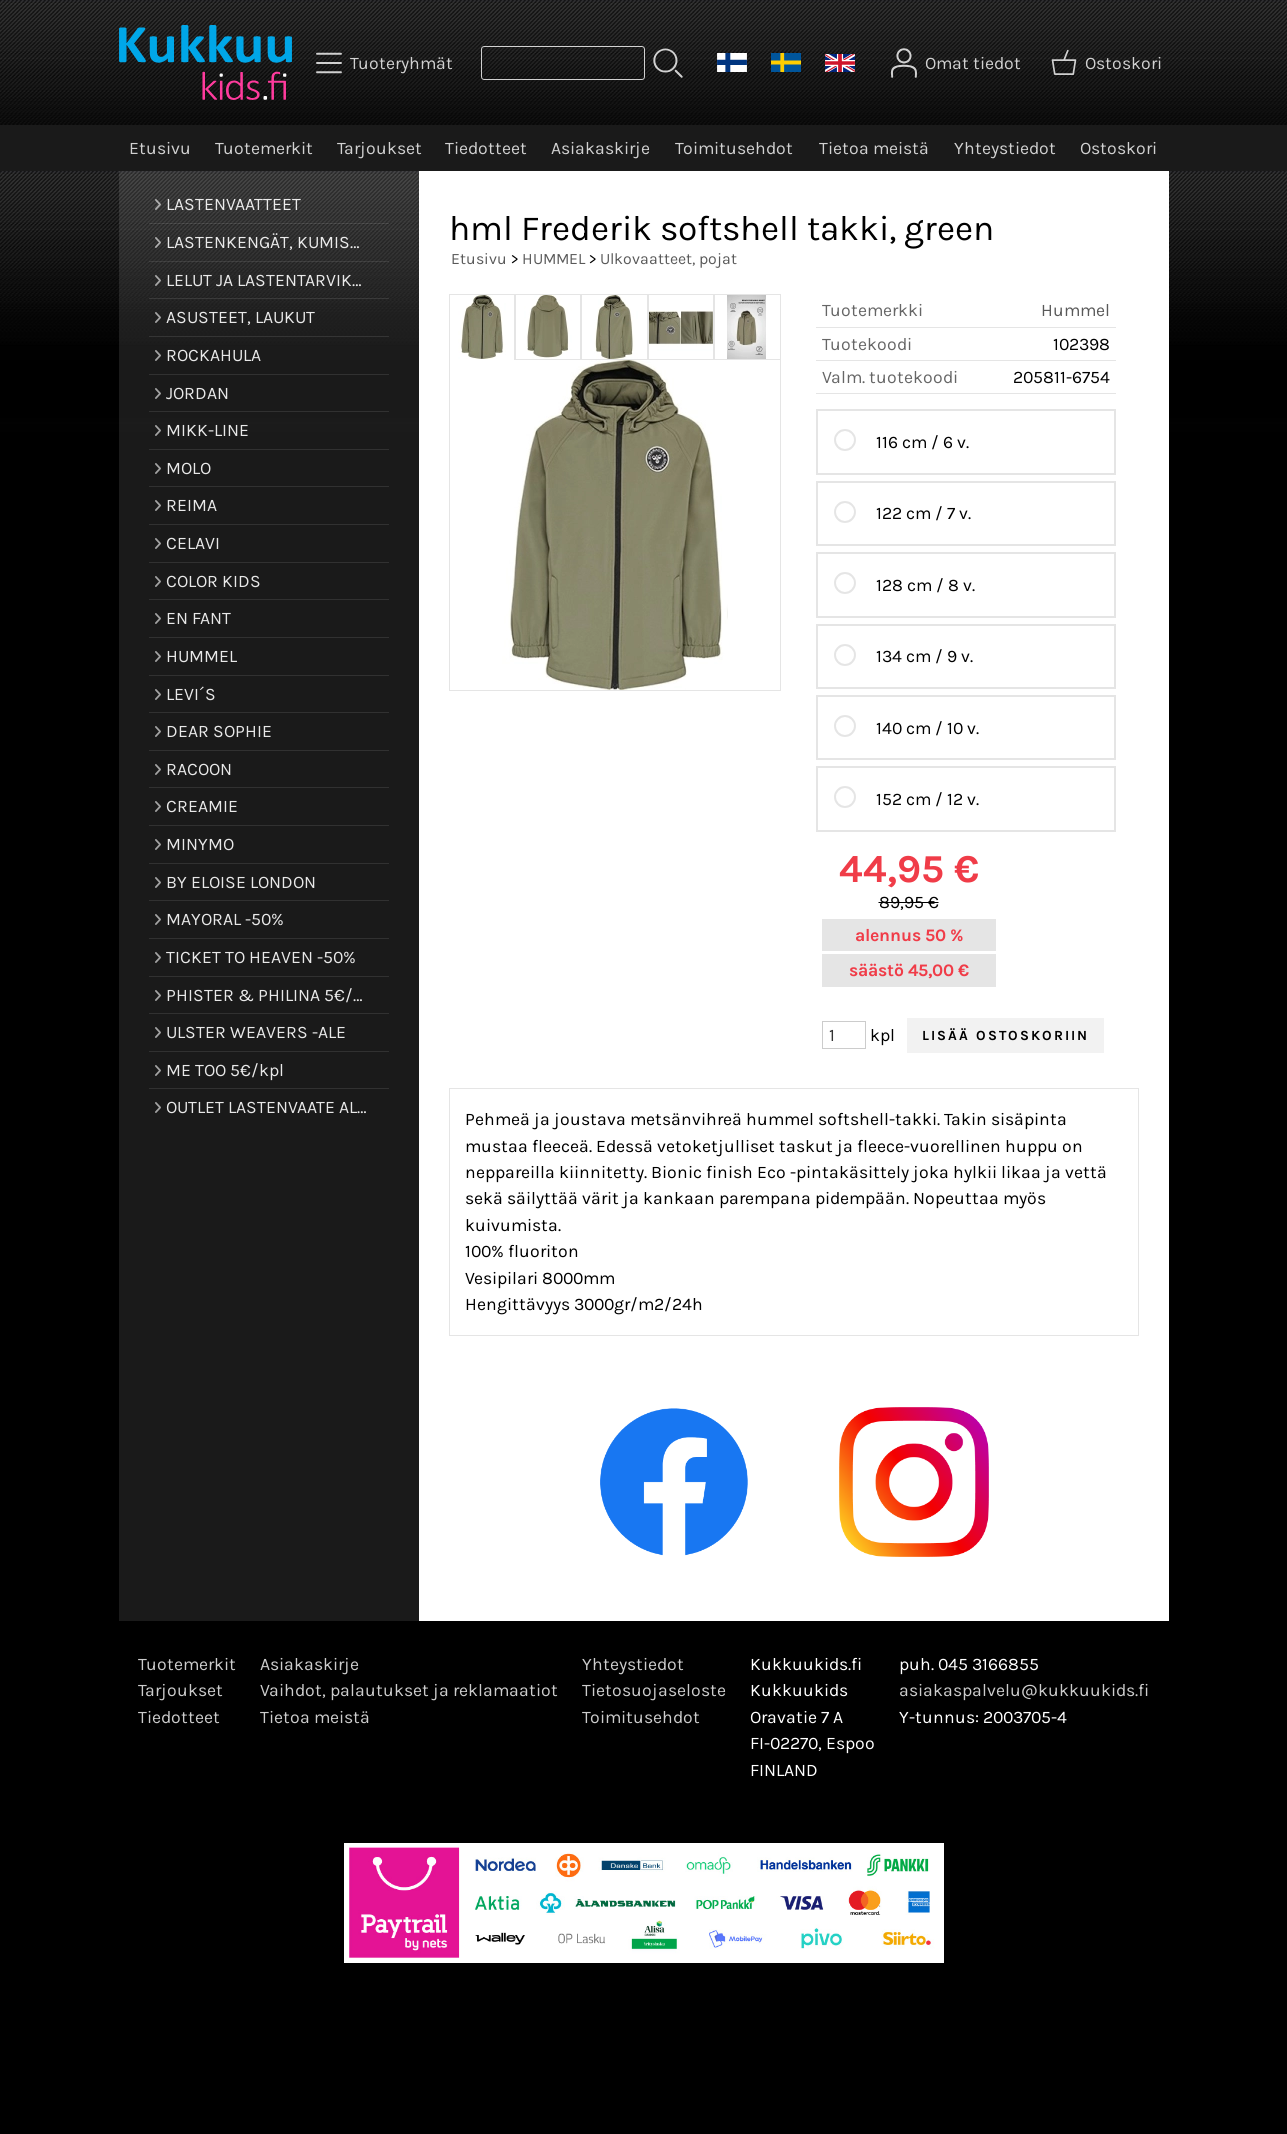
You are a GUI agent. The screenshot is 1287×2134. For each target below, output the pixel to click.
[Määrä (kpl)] (844, 1035)
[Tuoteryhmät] (386, 63)
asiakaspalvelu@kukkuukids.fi (1024, 1690)
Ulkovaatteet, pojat (668, 258)
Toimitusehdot (734, 148)
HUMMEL (553, 258)
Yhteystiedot (1005, 148)
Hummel (1075, 310)
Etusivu (160, 148)
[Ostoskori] (1108, 63)
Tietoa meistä (874, 148)
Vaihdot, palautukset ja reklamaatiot (409, 1690)
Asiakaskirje (600, 148)
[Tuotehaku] (563, 63)
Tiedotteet (486, 148)
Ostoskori (1118, 148)
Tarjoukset (379, 148)
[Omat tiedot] (958, 63)
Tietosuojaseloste (654, 1690)
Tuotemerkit (264, 148)
